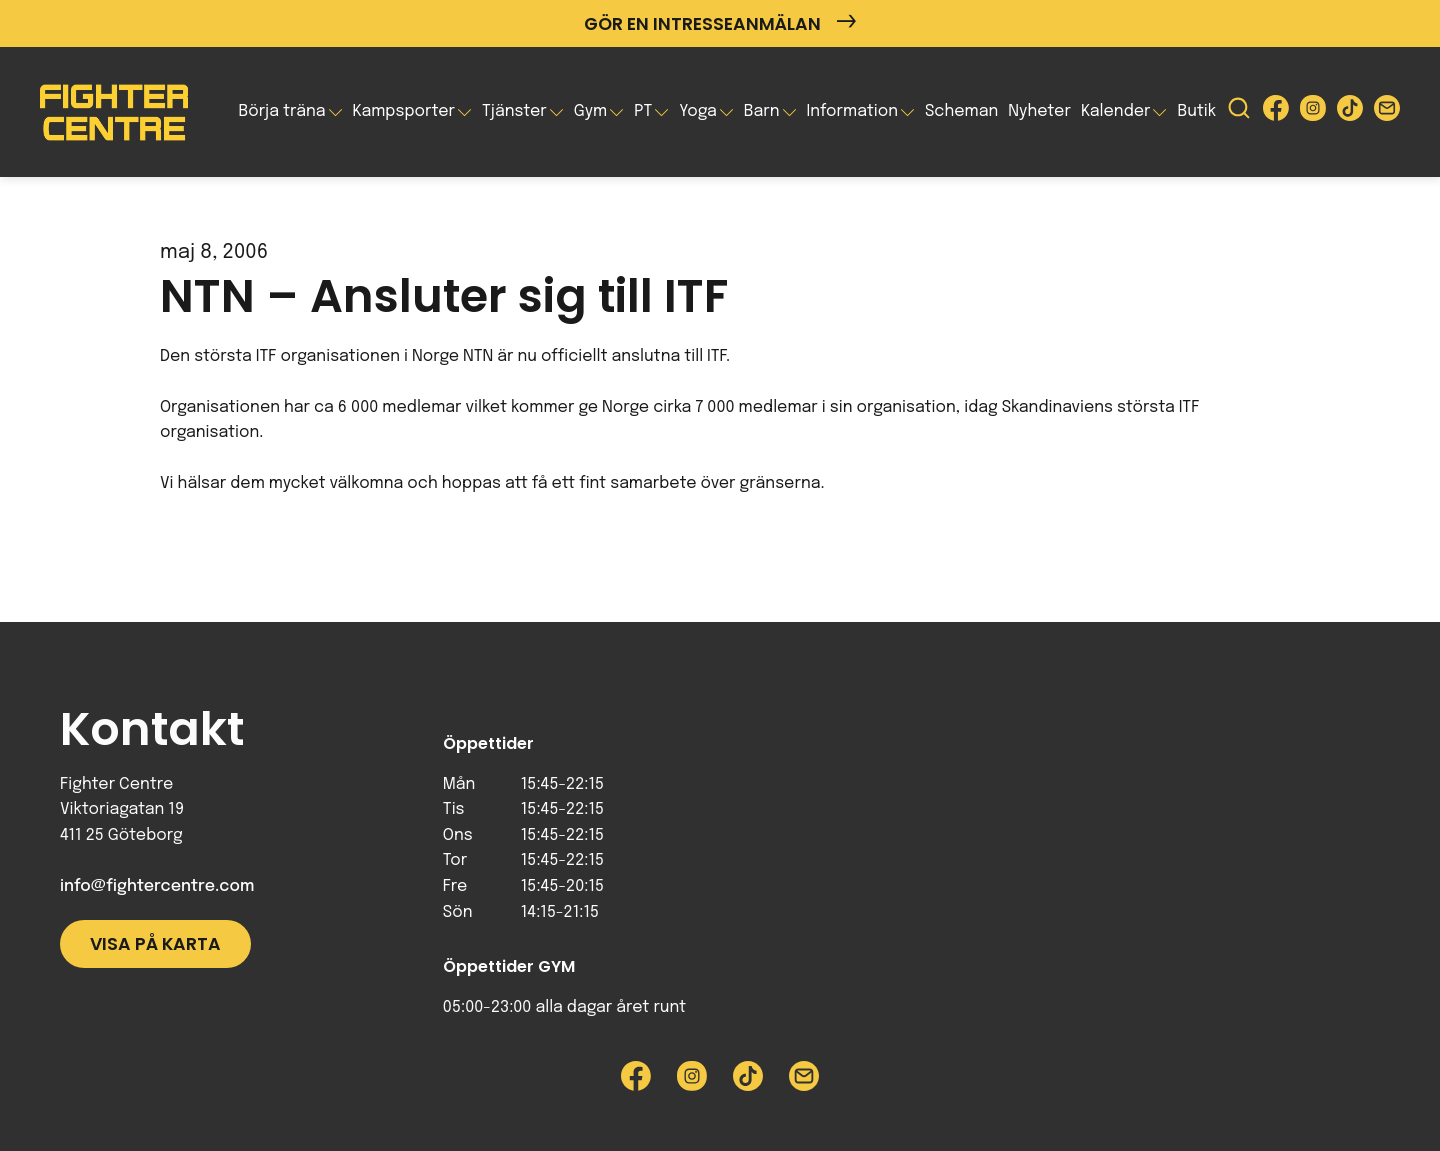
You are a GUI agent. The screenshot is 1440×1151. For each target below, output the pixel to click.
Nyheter (1039, 111)
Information (852, 111)
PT (643, 111)
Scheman (961, 111)
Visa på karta (155, 944)
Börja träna (281, 111)
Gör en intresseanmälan (720, 23)
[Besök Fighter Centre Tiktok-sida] (1350, 112)
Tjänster (514, 111)
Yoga (698, 111)
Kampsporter (404, 111)
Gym (590, 111)
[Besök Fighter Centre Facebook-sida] (1276, 112)
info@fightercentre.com (157, 886)
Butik (1196, 111)
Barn (762, 111)
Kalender (1116, 111)
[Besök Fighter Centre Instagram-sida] (1313, 112)
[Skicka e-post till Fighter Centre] (1387, 112)
